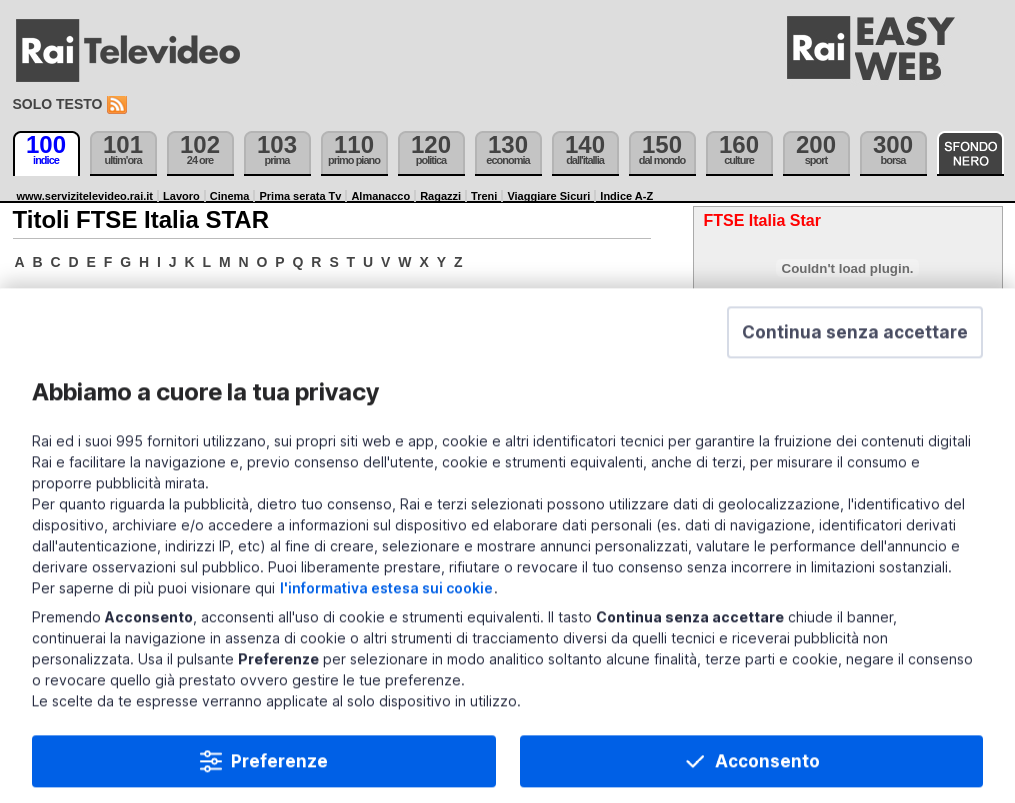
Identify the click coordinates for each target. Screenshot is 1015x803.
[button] (855, 358)
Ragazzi (440, 196)
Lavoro (181, 196)
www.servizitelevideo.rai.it (85, 196)
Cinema (230, 196)
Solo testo (58, 104)
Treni (484, 196)
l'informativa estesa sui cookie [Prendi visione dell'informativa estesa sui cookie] (386, 613)
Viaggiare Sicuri (548, 196)
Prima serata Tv (300, 196)
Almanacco (380, 196)
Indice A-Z (626, 196)
